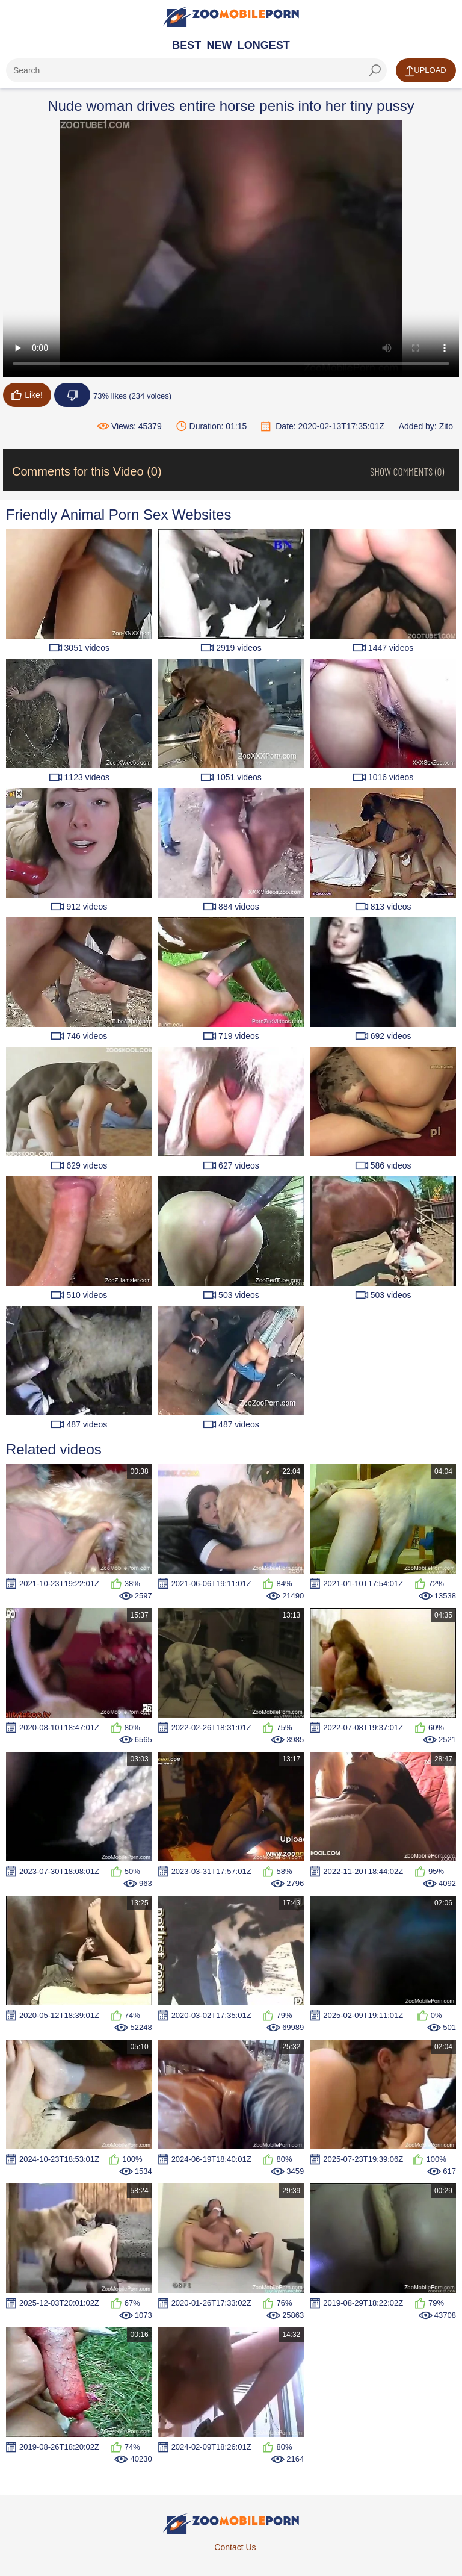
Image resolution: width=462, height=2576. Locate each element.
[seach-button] (375, 70)
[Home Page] (231, 17)
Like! (27, 395)
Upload (425, 71)
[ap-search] (196, 70)
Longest (264, 45)
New (219, 45)
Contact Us (235, 2547)
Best (186, 45)
